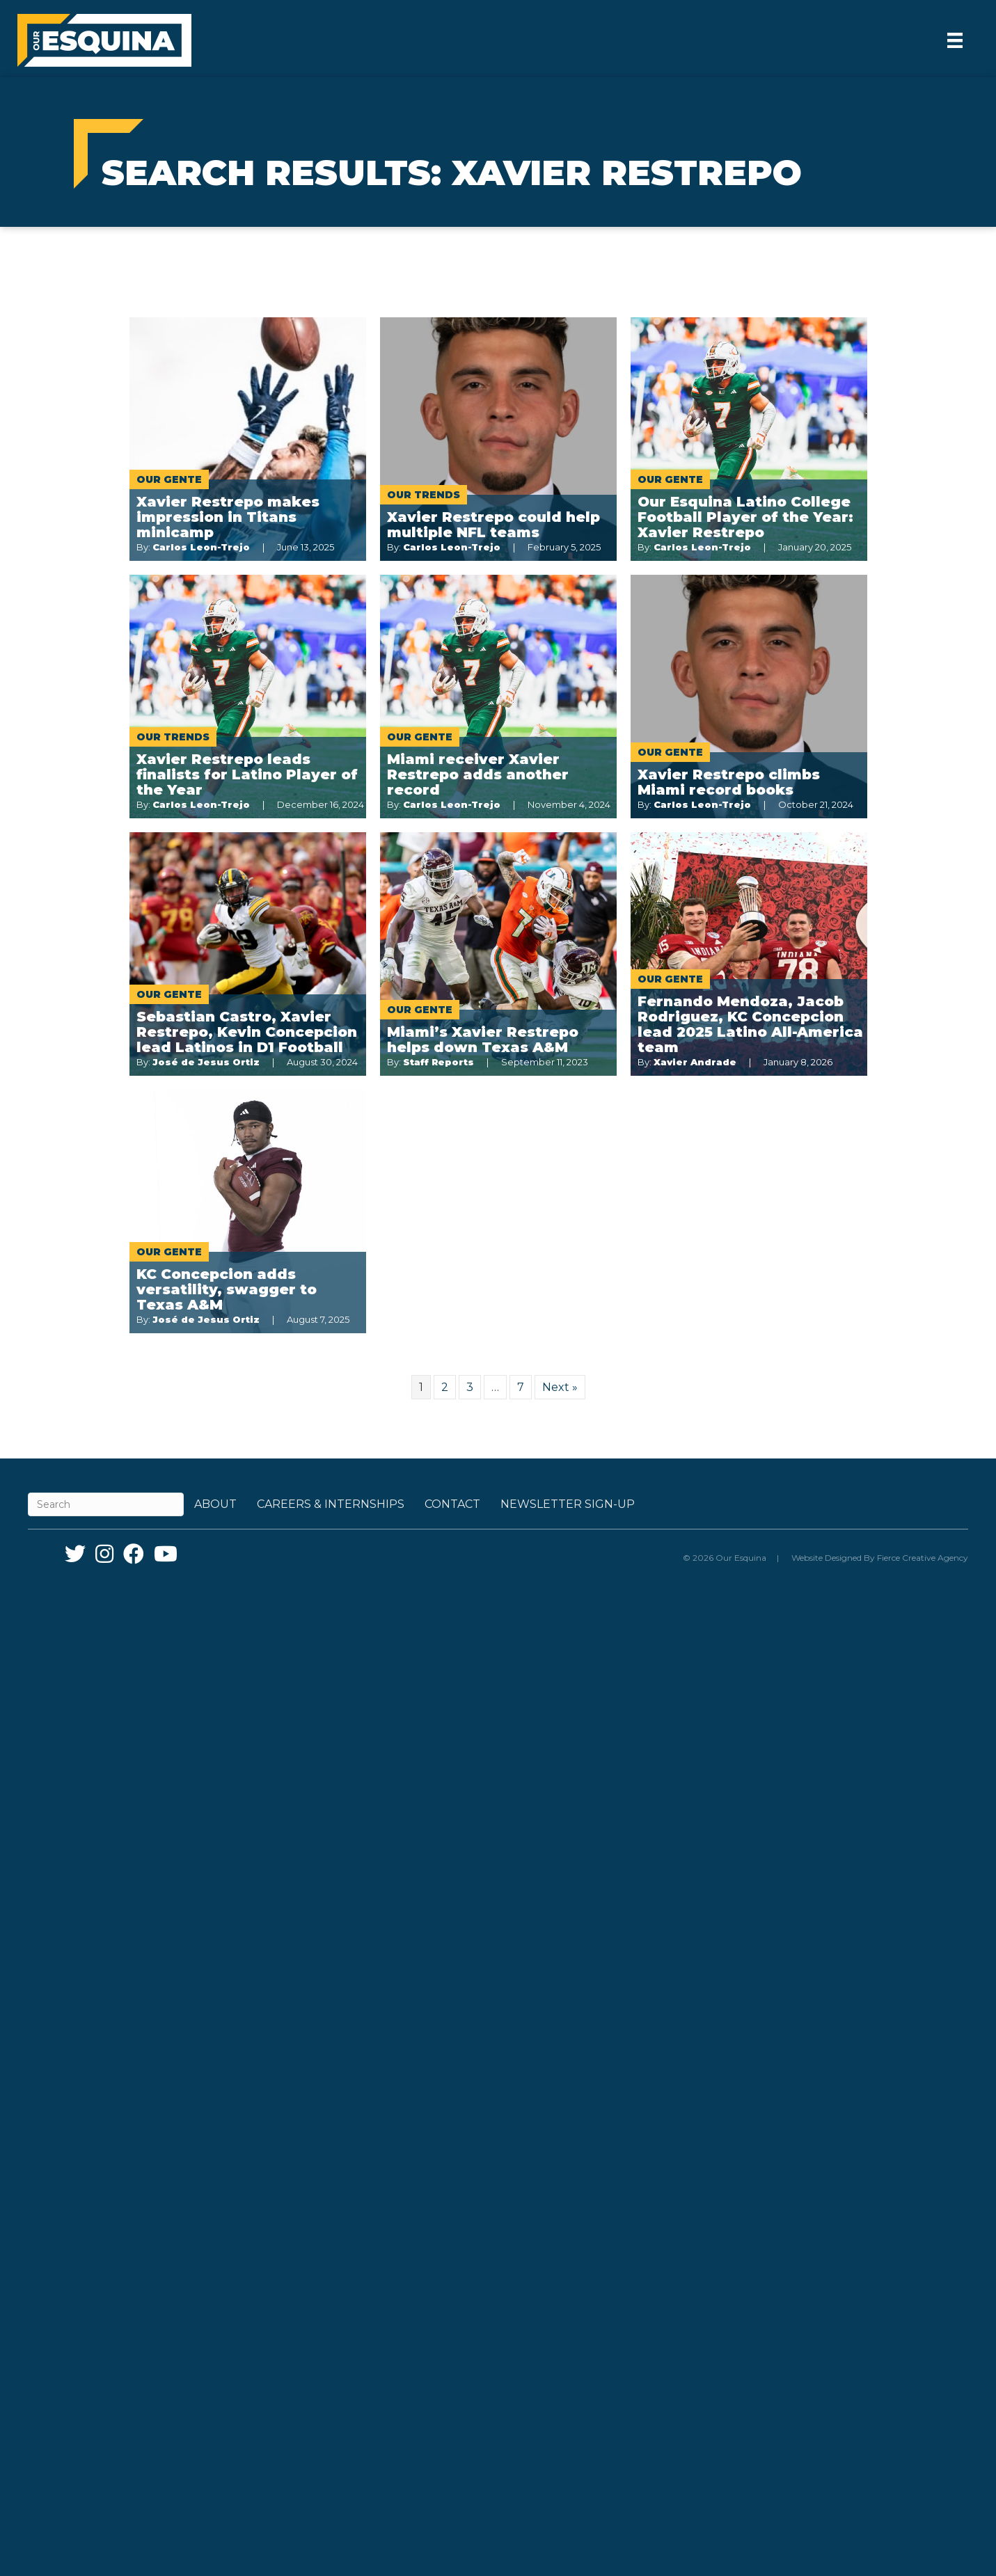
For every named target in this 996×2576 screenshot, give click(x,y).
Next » (560, 1387)
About (215, 1504)
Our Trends (423, 494)
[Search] (106, 1504)
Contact (452, 1504)
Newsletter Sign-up (567, 1504)
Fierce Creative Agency (922, 1557)
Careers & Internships (330, 1504)
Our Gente (169, 479)
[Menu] (955, 40)
